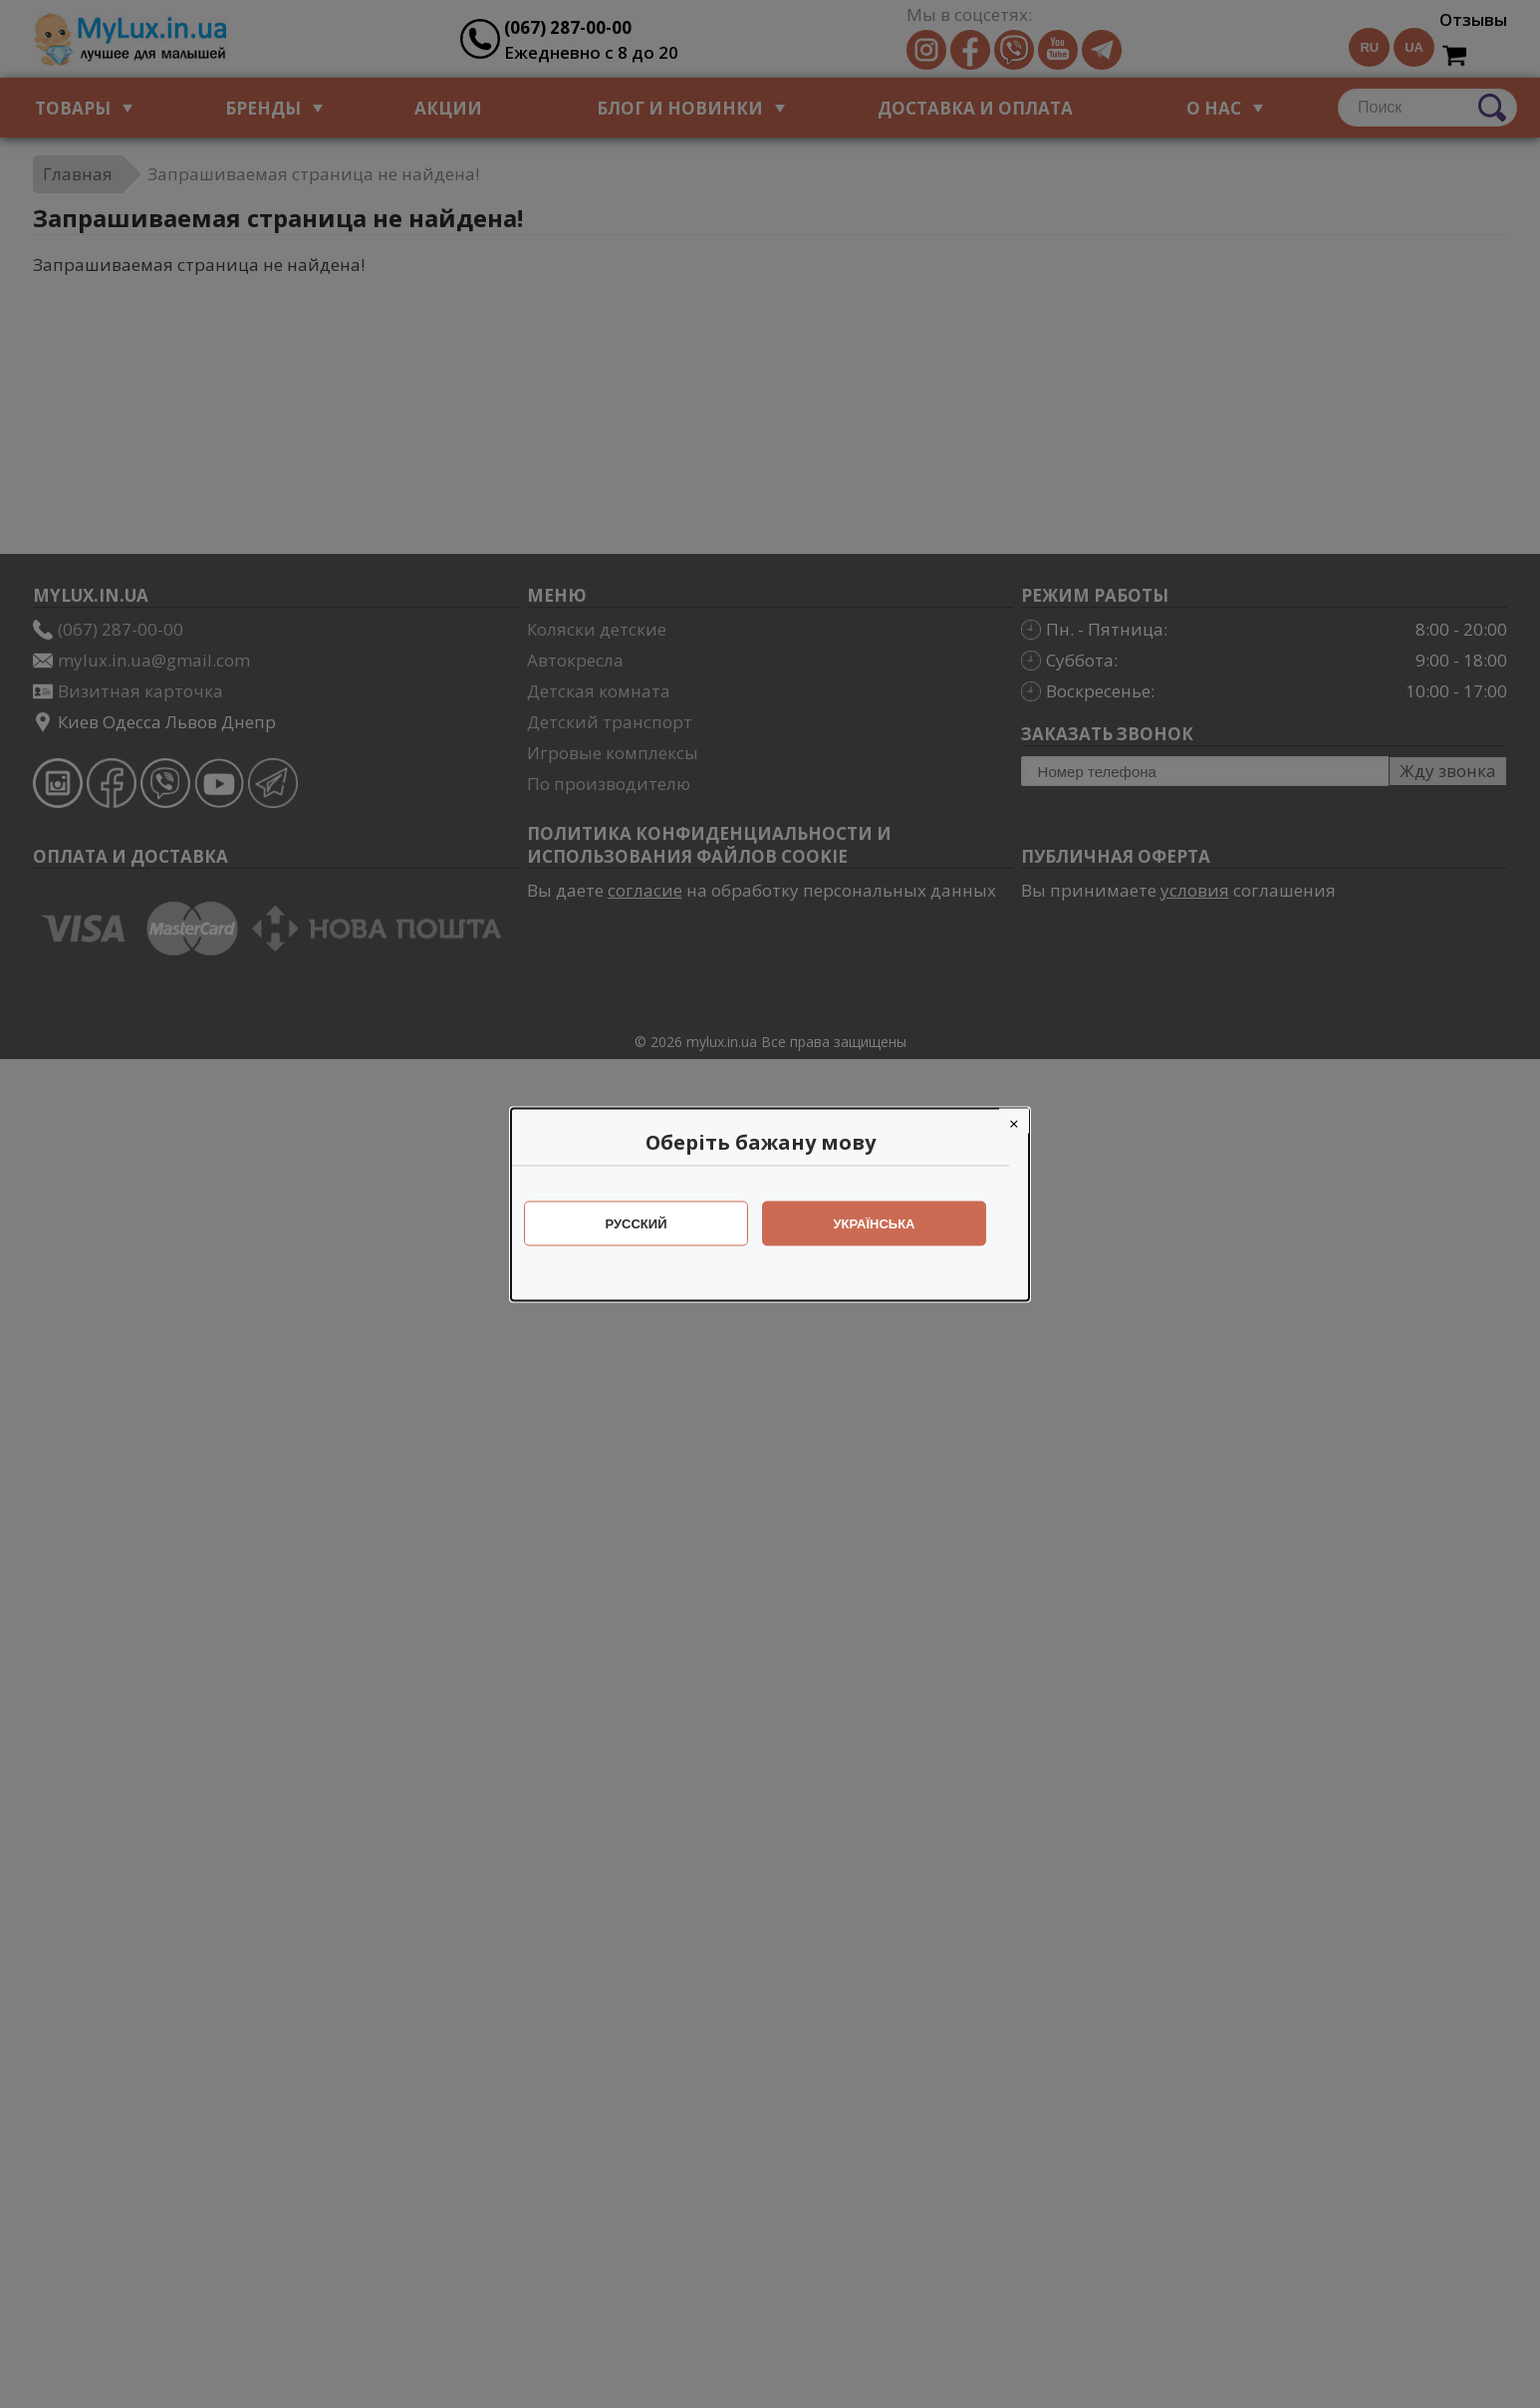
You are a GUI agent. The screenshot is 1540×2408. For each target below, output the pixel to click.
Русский (646, 1222)
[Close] (1024, 1120)
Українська (884, 1222)
